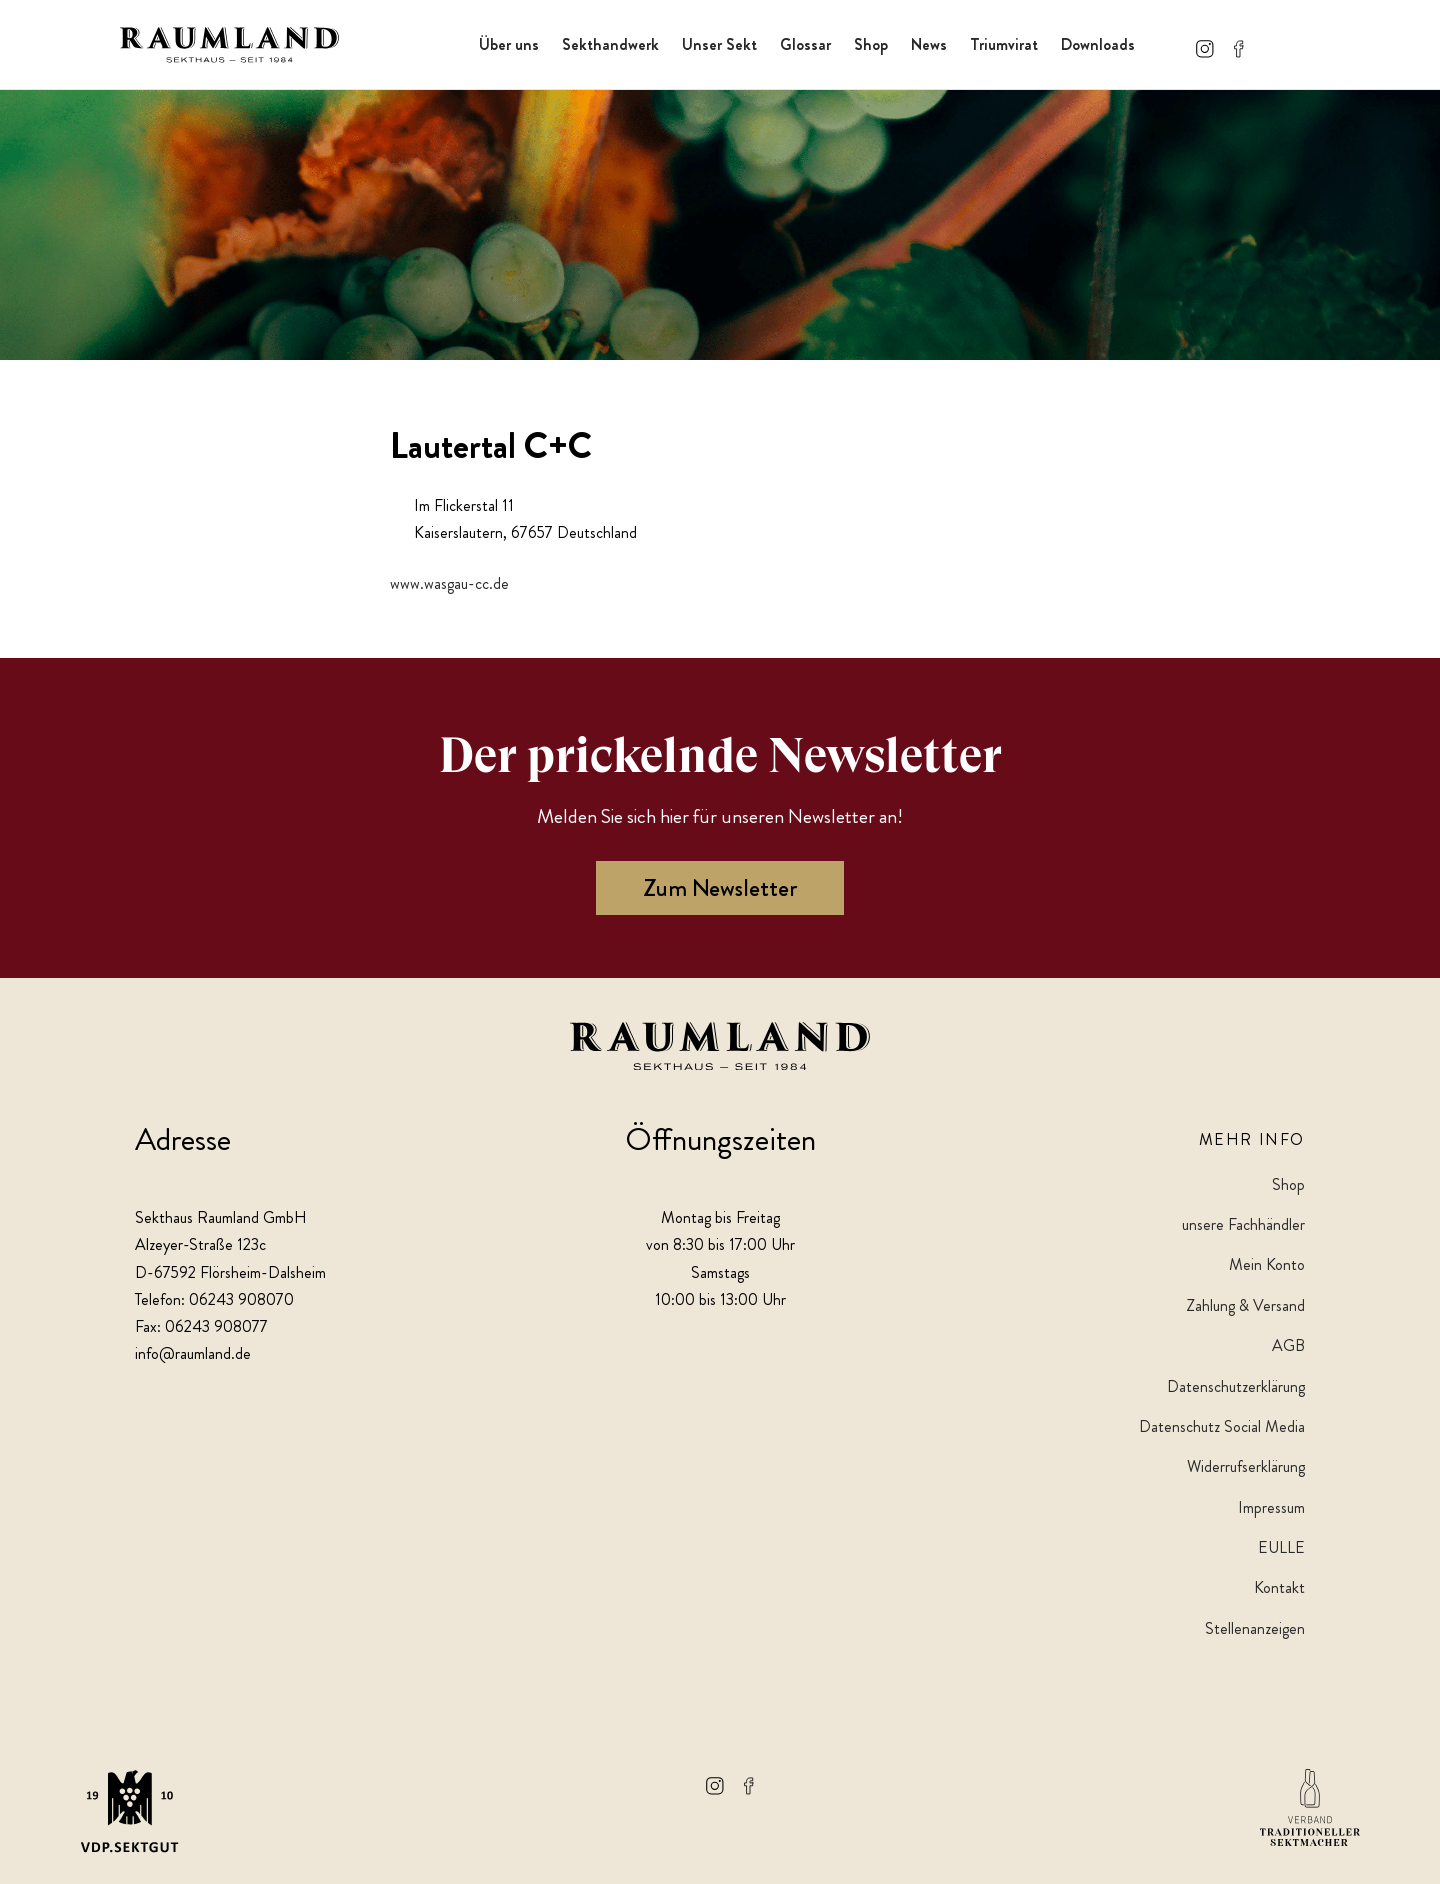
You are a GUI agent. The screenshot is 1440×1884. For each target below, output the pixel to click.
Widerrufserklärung (1246, 1466)
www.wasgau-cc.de (449, 583)
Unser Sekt (719, 44)
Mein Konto (1267, 1264)
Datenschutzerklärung (1236, 1386)
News (929, 44)
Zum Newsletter (720, 888)
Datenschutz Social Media (1222, 1426)
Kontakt (1279, 1587)
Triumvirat (1004, 44)
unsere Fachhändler (1243, 1224)
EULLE (1281, 1547)
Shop (871, 44)
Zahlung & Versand (1245, 1305)
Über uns (509, 44)
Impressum (1271, 1507)
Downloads (1098, 44)
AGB (1288, 1345)
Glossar (805, 44)
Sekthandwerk (610, 44)
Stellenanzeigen (1255, 1628)
